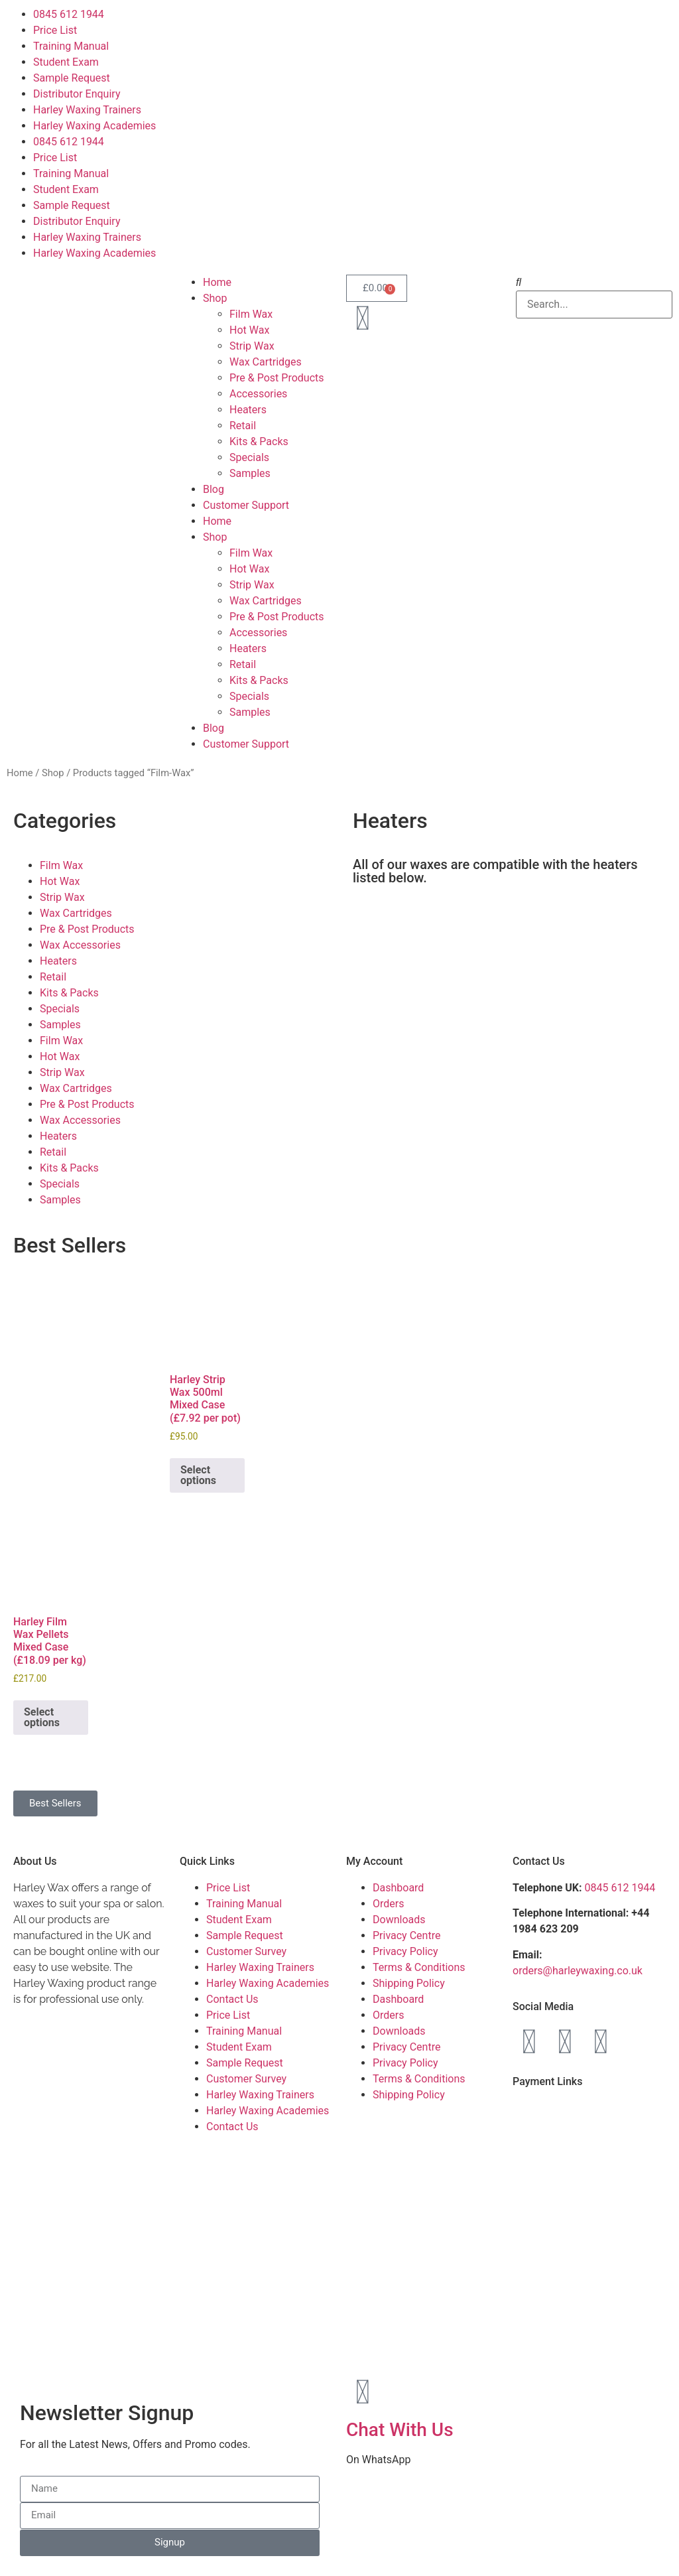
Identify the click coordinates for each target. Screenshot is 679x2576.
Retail (242, 425)
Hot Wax (249, 330)
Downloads (399, 1919)
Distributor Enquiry (76, 94)
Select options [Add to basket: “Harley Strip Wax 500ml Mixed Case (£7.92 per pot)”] (198, 1475)
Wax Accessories (80, 945)
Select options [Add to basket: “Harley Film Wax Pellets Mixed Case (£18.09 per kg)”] (42, 1717)
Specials (249, 457)
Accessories (258, 393)
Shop (215, 298)
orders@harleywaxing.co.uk (579, 1970)
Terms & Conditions (419, 1967)
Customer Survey (246, 1951)
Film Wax (251, 314)
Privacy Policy (405, 1951)
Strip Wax (252, 346)
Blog (213, 489)
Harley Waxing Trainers (87, 109)
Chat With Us (400, 2430)
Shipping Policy (409, 1983)
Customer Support (246, 505)
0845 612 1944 (68, 14)
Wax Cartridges (265, 362)
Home (217, 282)
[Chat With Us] (362, 2392)
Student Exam (66, 62)
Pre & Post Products (276, 378)
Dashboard (398, 1887)
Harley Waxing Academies (94, 125)
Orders (388, 1903)
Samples (250, 473)
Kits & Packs (258, 441)
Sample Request (71, 78)
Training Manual (71, 46)
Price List (55, 30)
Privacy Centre (406, 1935)
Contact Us (232, 1999)
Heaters (248, 409)
